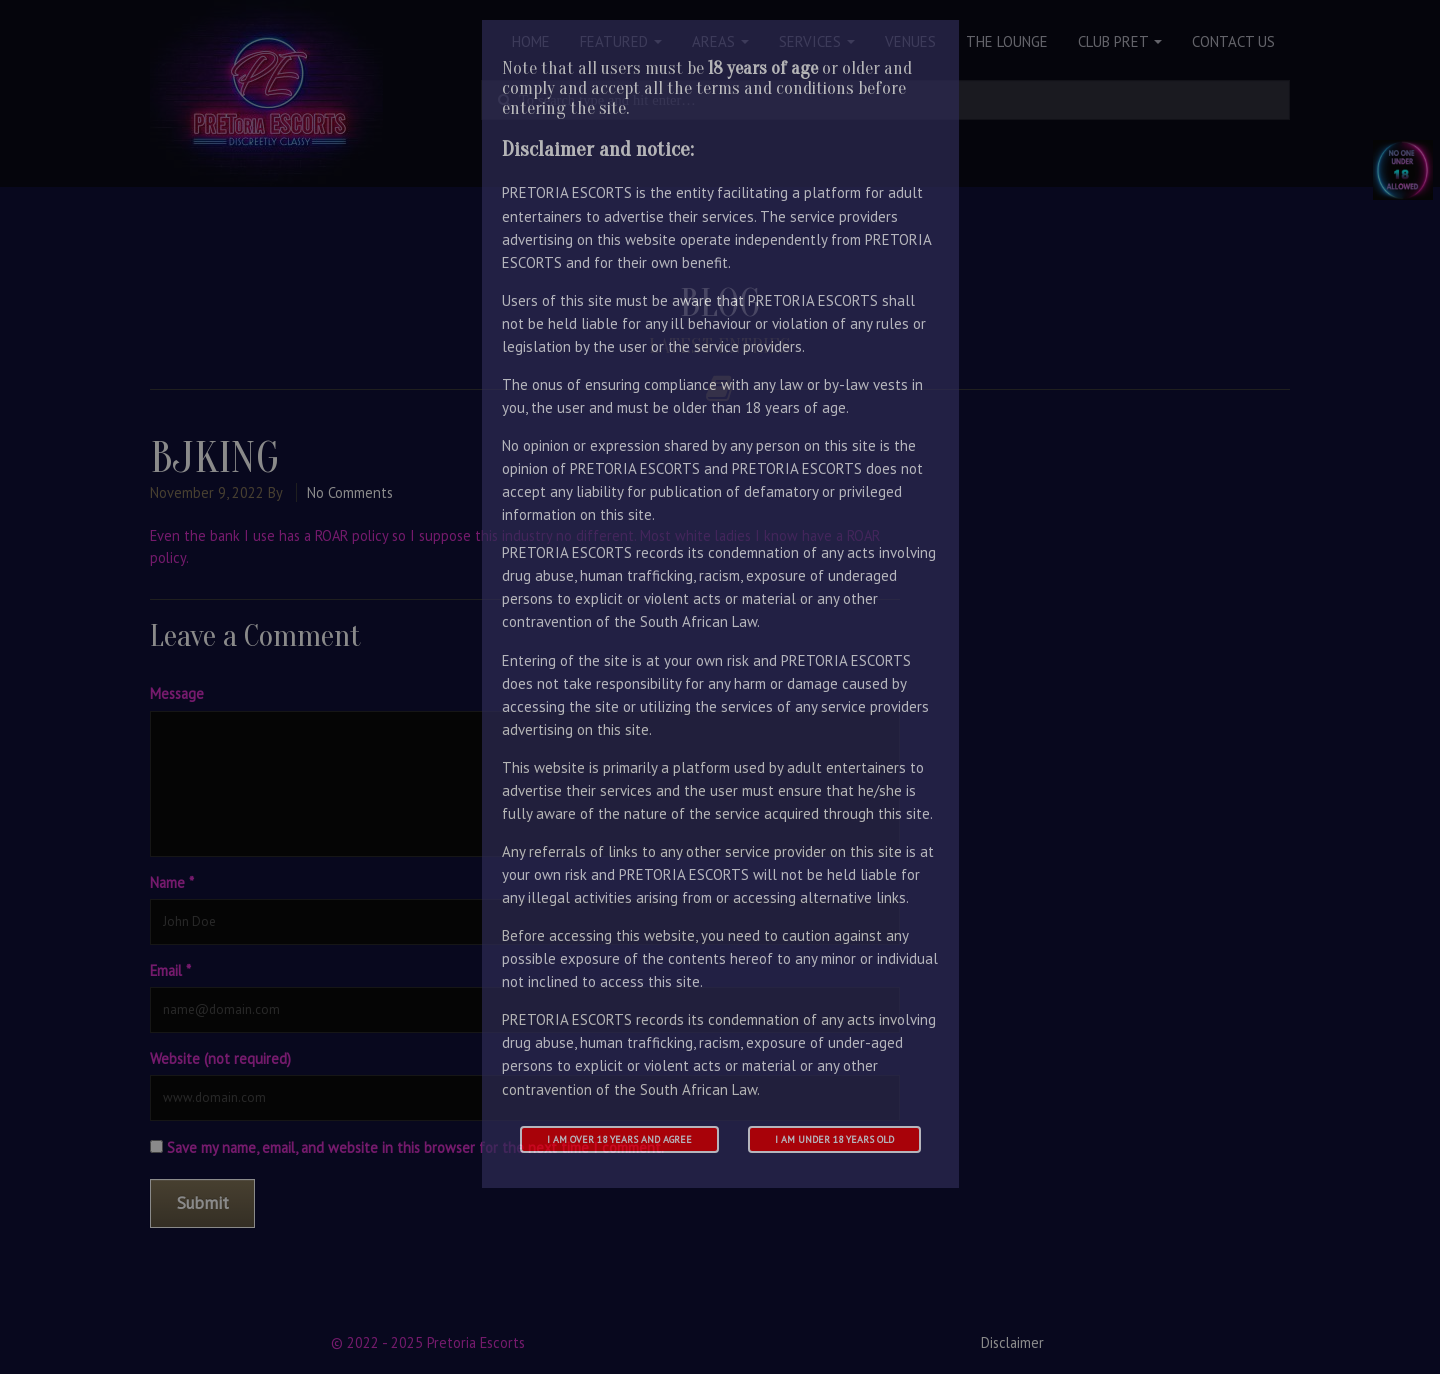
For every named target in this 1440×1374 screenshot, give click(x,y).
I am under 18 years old (834, 1139)
